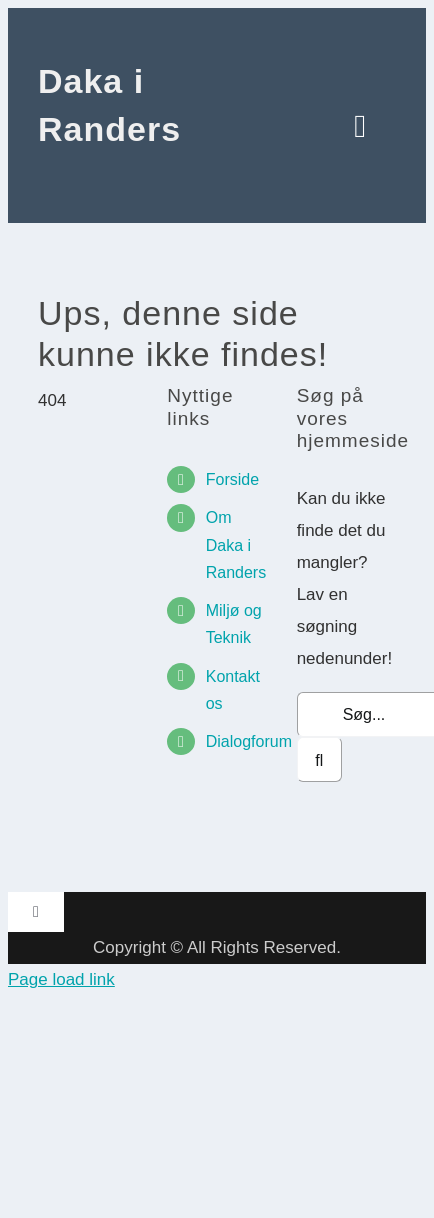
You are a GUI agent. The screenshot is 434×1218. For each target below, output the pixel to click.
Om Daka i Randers (236, 544)
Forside (232, 479)
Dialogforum (249, 741)
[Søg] (319, 759)
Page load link (61, 979)
